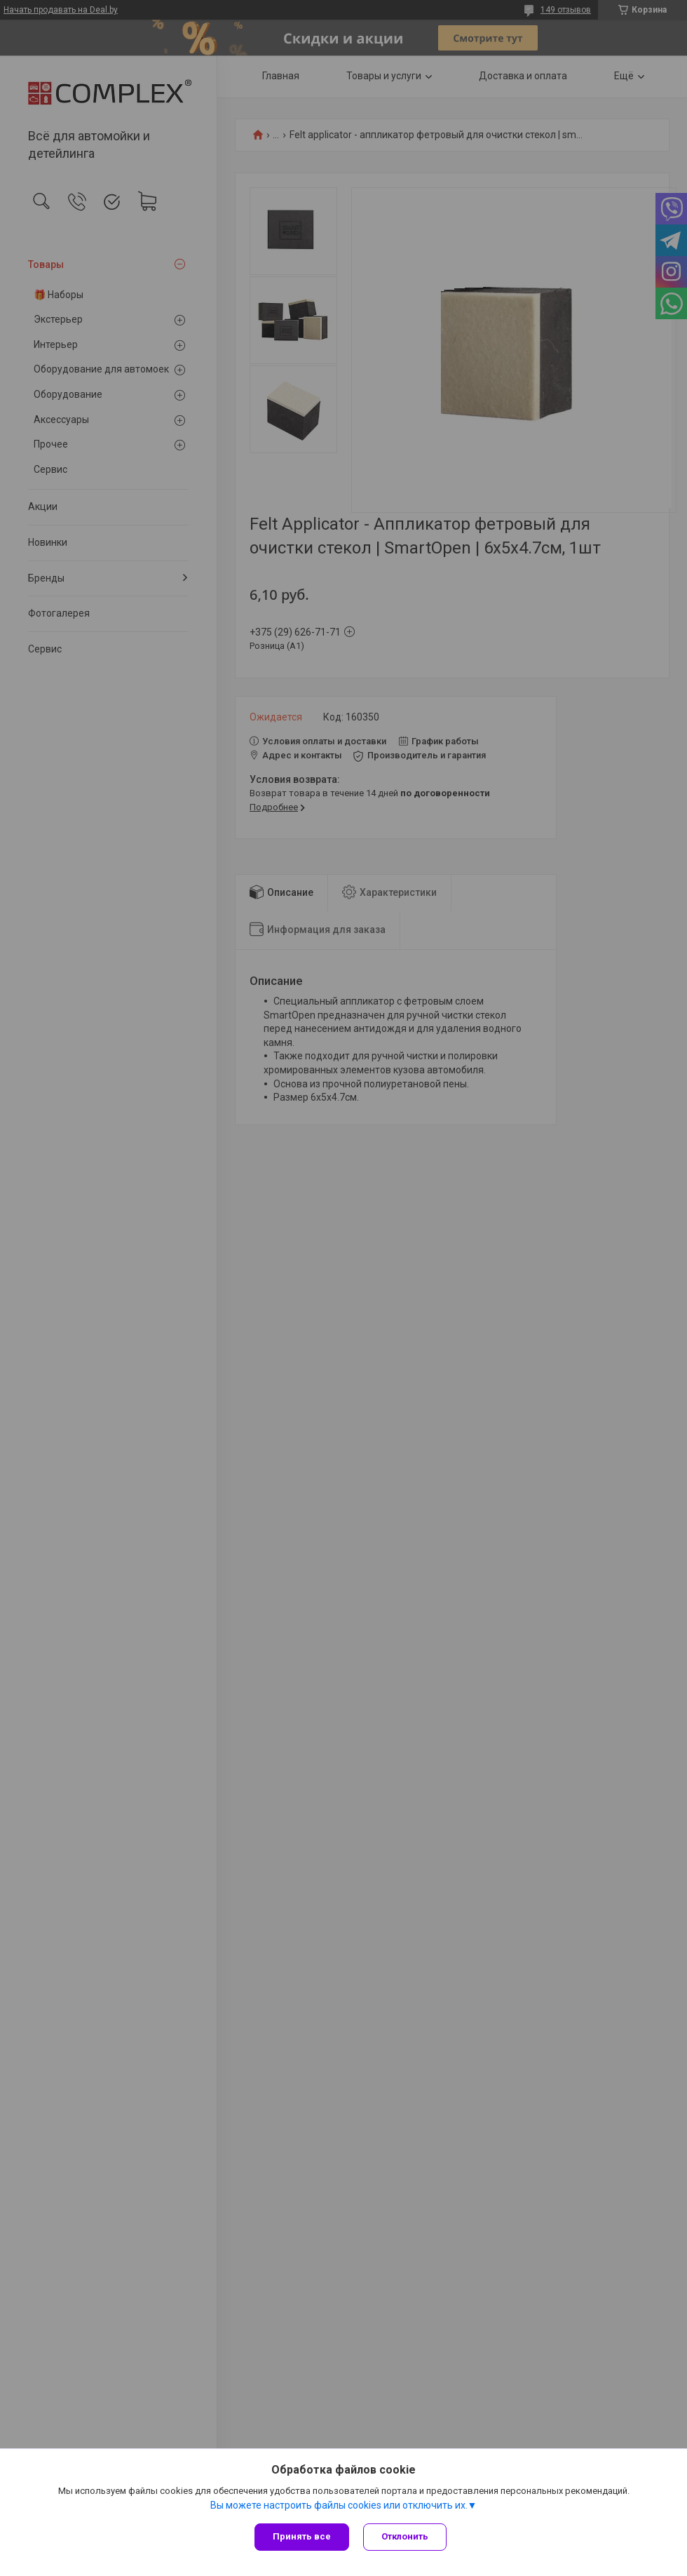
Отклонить (404, 2536)
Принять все (302, 2536)
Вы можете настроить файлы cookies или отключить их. (339, 2505)
